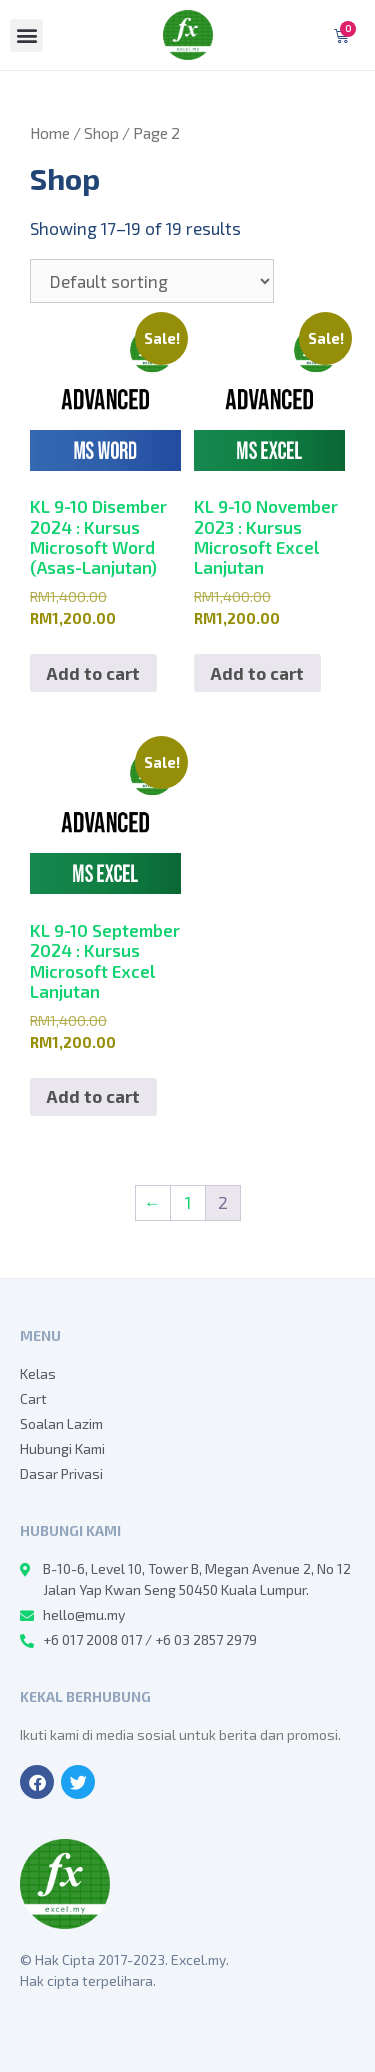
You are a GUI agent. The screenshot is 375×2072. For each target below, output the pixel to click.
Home (50, 132)
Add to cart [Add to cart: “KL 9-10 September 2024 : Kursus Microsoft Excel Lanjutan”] (93, 1096)
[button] (26, 35)
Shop (101, 132)
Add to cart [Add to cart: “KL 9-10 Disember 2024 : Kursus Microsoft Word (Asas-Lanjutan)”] (93, 673)
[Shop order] (152, 281)
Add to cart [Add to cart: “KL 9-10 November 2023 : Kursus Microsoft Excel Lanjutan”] (257, 673)
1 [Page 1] (188, 1202)
